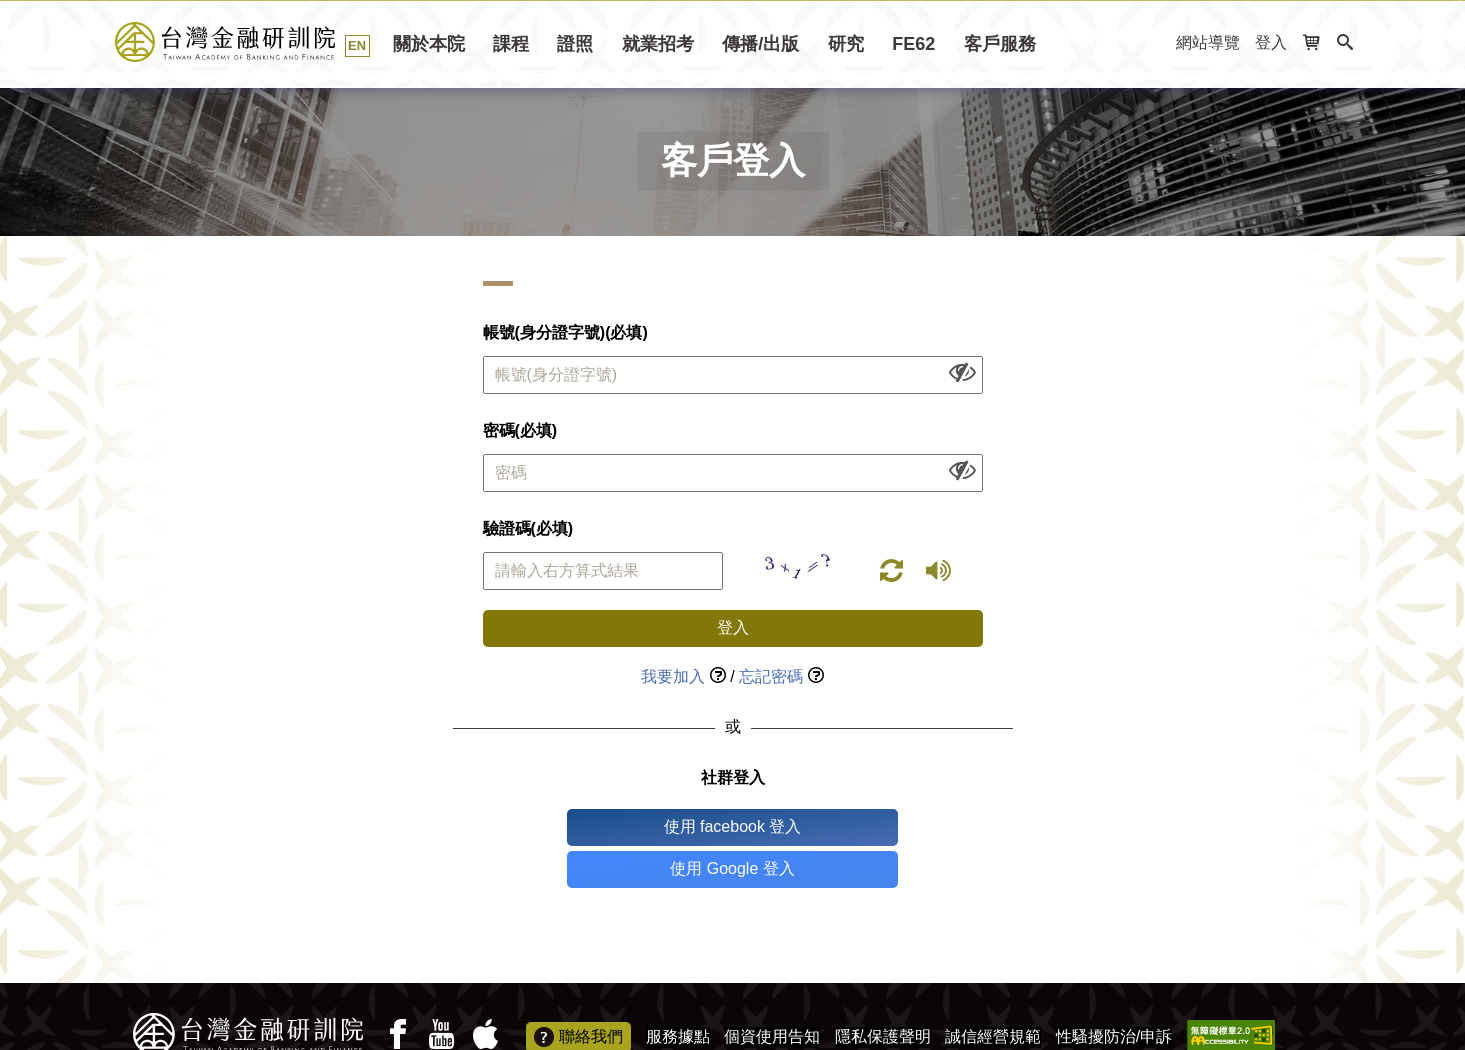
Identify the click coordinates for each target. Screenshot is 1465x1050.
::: (1154, 43)
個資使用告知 (772, 994)
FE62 (913, 44)
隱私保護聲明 (883, 994)
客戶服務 (1000, 44)
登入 (1271, 42)
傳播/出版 (760, 44)
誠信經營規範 (993, 994)
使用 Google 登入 (816, 826)
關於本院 (429, 44)
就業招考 (658, 44)
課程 (511, 44)
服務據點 (678, 994)
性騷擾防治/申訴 (1114, 994)
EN (357, 45)
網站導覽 (1208, 42)
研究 (846, 44)
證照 (575, 44)
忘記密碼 (771, 676)
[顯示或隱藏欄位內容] (962, 371)
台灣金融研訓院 (247, 42)
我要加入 (673, 676)
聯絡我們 (578, 996)
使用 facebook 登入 (649, 826)
